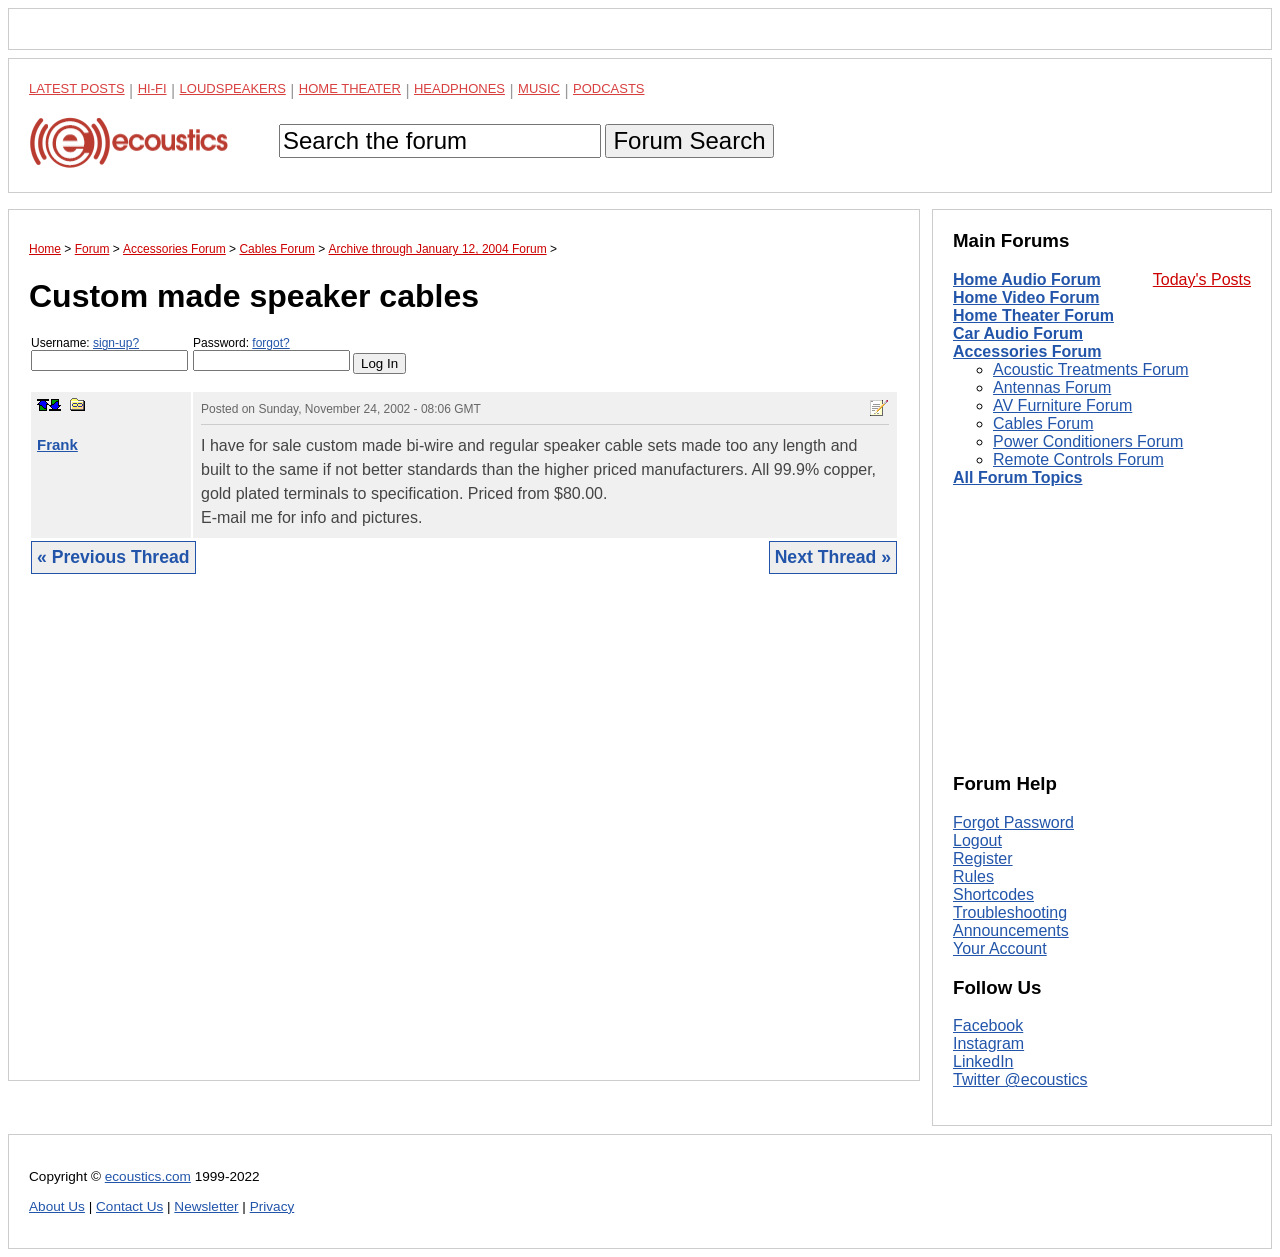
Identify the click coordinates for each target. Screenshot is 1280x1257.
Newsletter (206, 1206)
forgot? (270, 343)
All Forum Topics (1017, 477)
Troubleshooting (1010, 912)
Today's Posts (1202, 279)
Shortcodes (993, 894)
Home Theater (350, 88)
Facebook (988, 1025)
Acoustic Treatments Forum (1091, 369)
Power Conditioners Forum (1088, 441)
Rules (973, 876)
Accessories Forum (1027, 351)
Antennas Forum (1052, 387)
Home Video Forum (1026, 297)
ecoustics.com (148, 1176)
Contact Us (129, 1206)
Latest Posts (77, 88)
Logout (977, 840)
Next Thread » (833, 557)
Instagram (988, 1043)
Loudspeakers (233, 88)
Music (539, 88)
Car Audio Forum (1018, 333)
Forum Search (689, 140)
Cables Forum (1043, 423)
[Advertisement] (464, 842)
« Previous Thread (113, 557)
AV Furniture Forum (1062, 405)
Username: (109, 353)
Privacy (272, 1206)
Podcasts (609, 88)
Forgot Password (1013, 822)
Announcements (1011, 930)
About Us (57, 1206)
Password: (271, 353)
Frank (57, 444)
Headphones (459, 88)
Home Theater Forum (1033, 315)
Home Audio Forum (1027, 279)
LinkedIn (983, 1061)
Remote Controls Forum (1078, 459)
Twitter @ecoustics (1020, 1079)
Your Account (1000, 948)
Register (983, 858)
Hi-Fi (152, 88)
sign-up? (116, 343)
